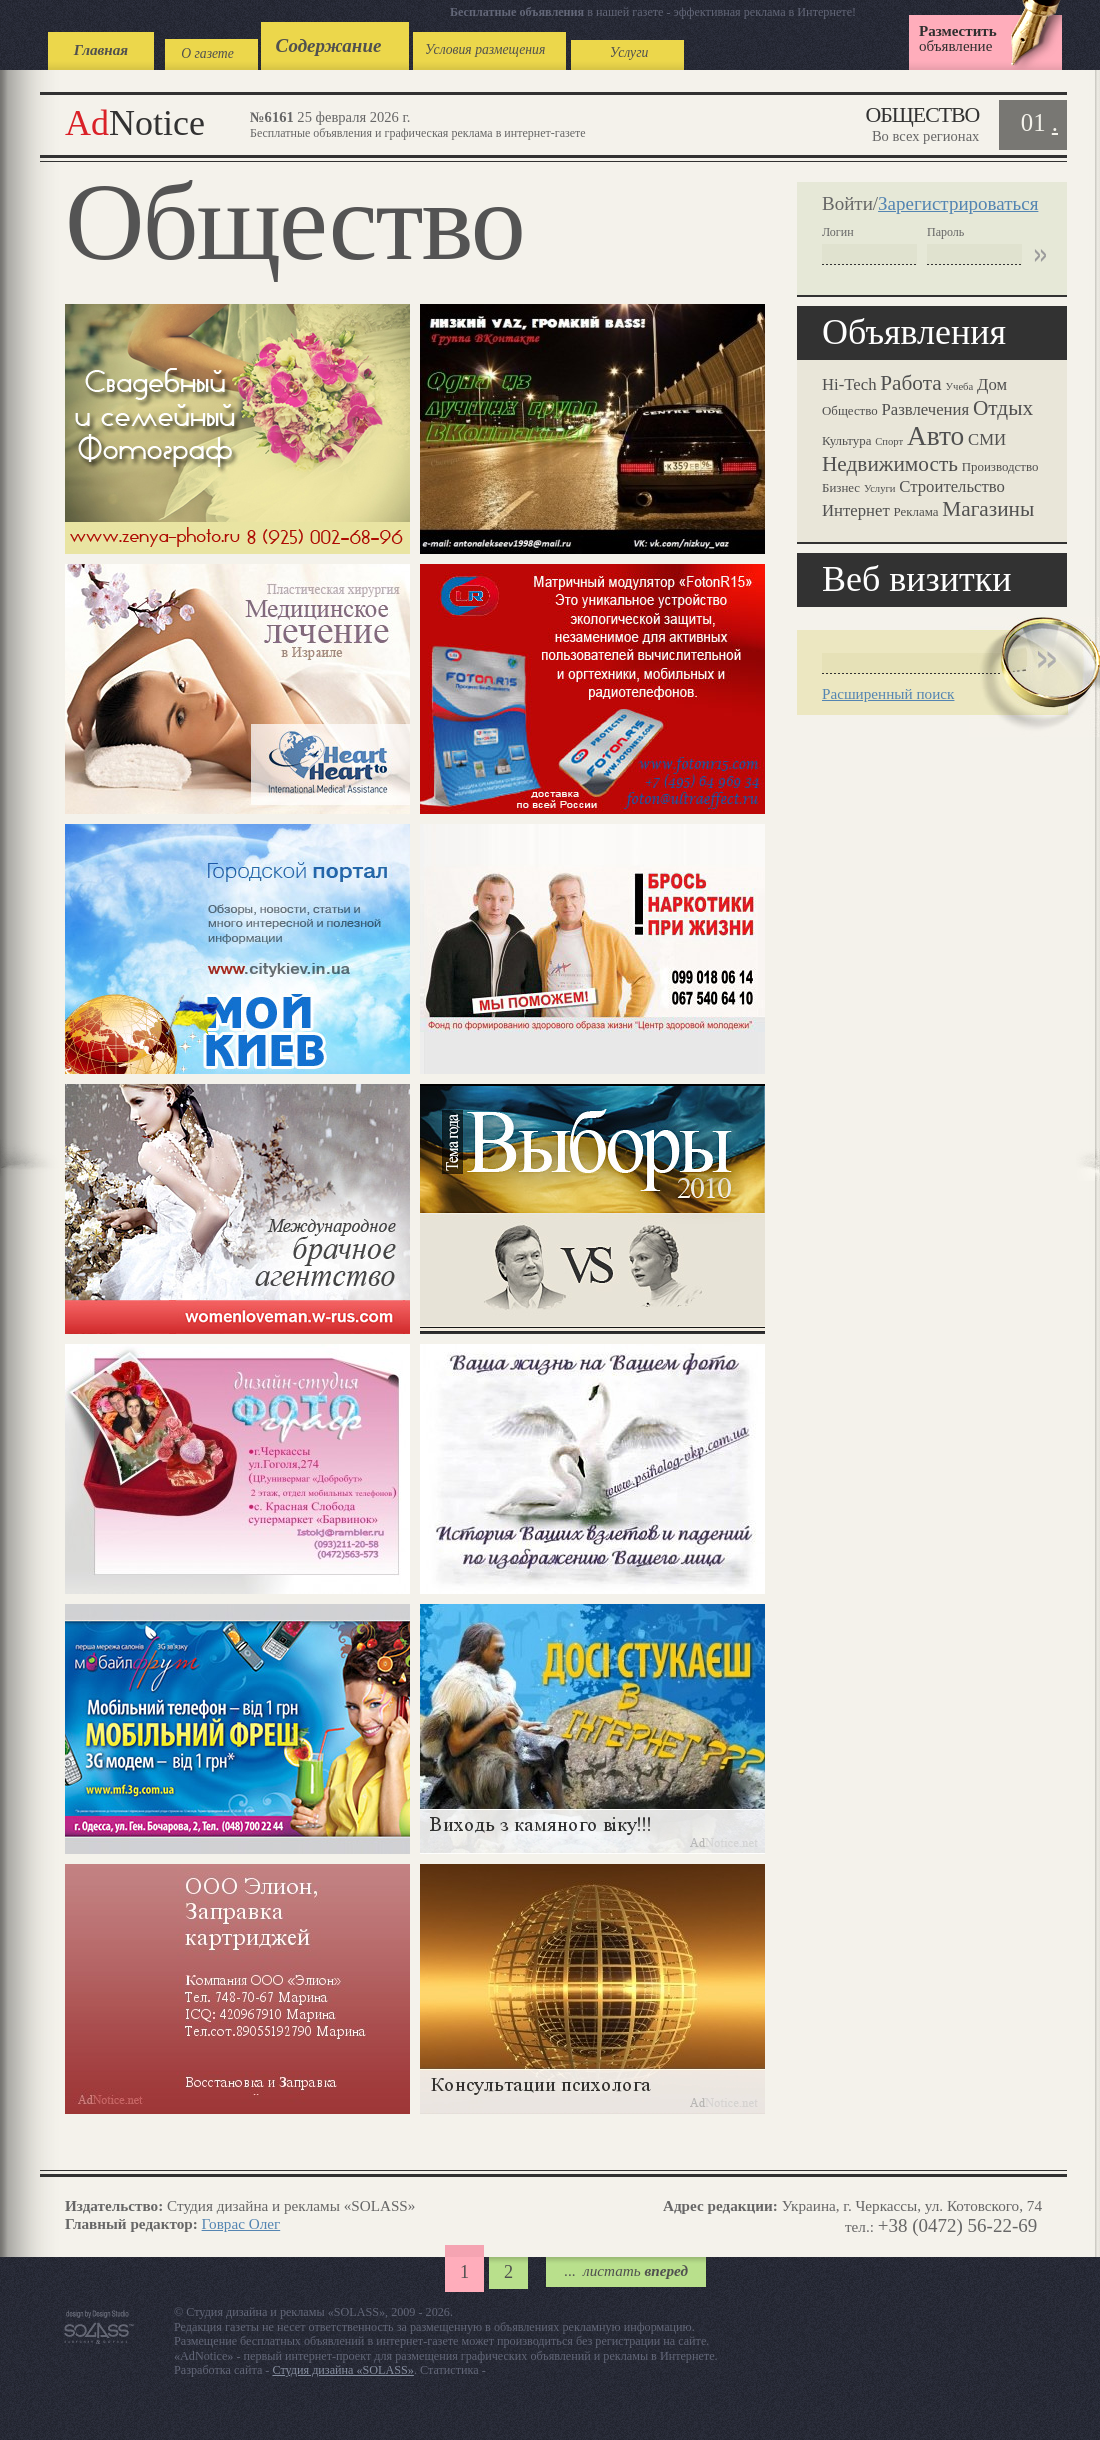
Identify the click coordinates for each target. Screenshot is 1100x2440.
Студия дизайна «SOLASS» (343, 2370)
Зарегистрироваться (958, 203)
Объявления (914, 332)
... (626, 2270)
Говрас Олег (241, 2223)
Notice (135, 123)
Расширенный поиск (888, 693)
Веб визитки (917, 579)
